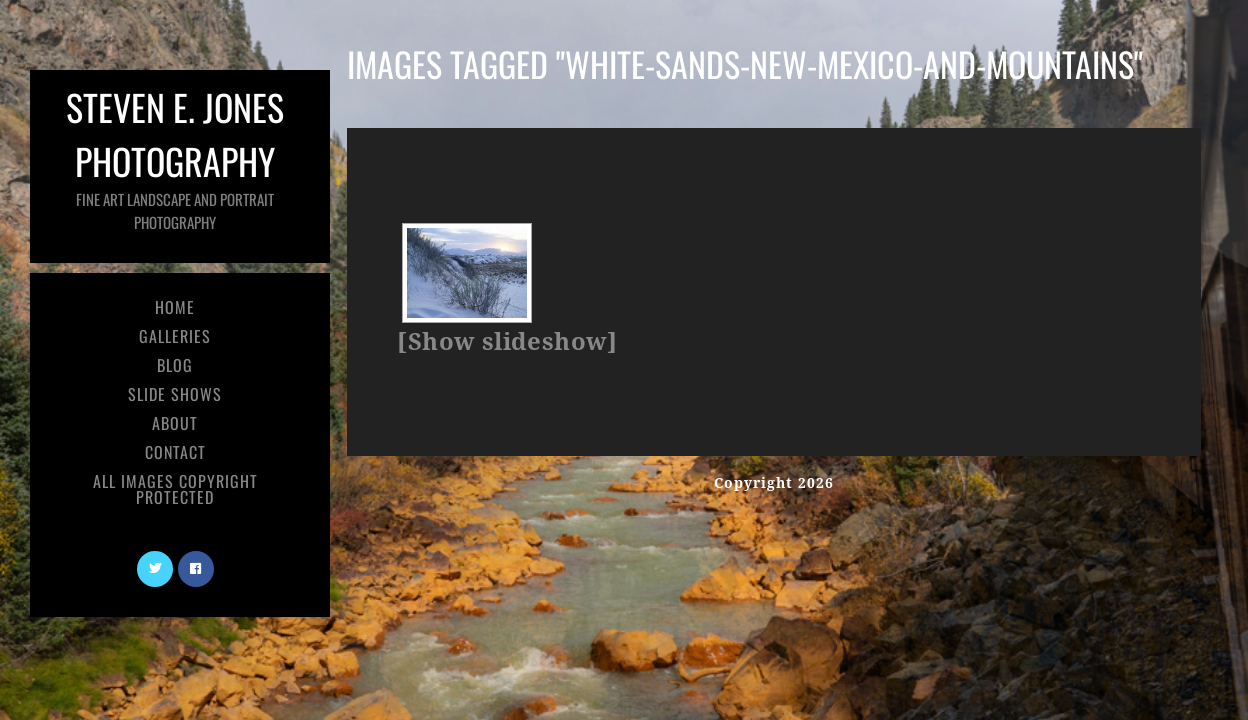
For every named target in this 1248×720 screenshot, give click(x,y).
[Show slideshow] (507, 342)
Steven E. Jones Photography (175, 156)
